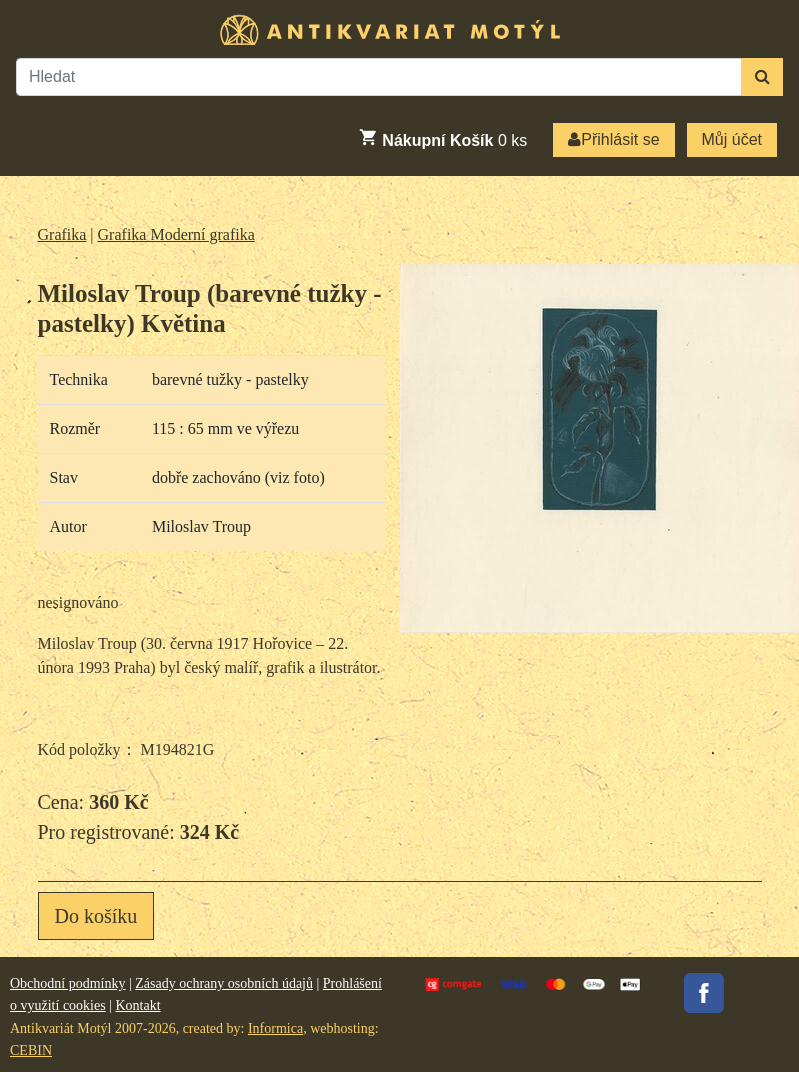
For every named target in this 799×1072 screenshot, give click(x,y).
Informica (275, 1028)
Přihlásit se (613, 139)
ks (442, 138)
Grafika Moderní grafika (176, 234)
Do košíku (96, 916)
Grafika (62, 234)
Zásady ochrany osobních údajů (224, 983)
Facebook (704, 993)
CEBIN (31, 1050)
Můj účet (732, 139)
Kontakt (137, 1005)
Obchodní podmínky (68, 983)
